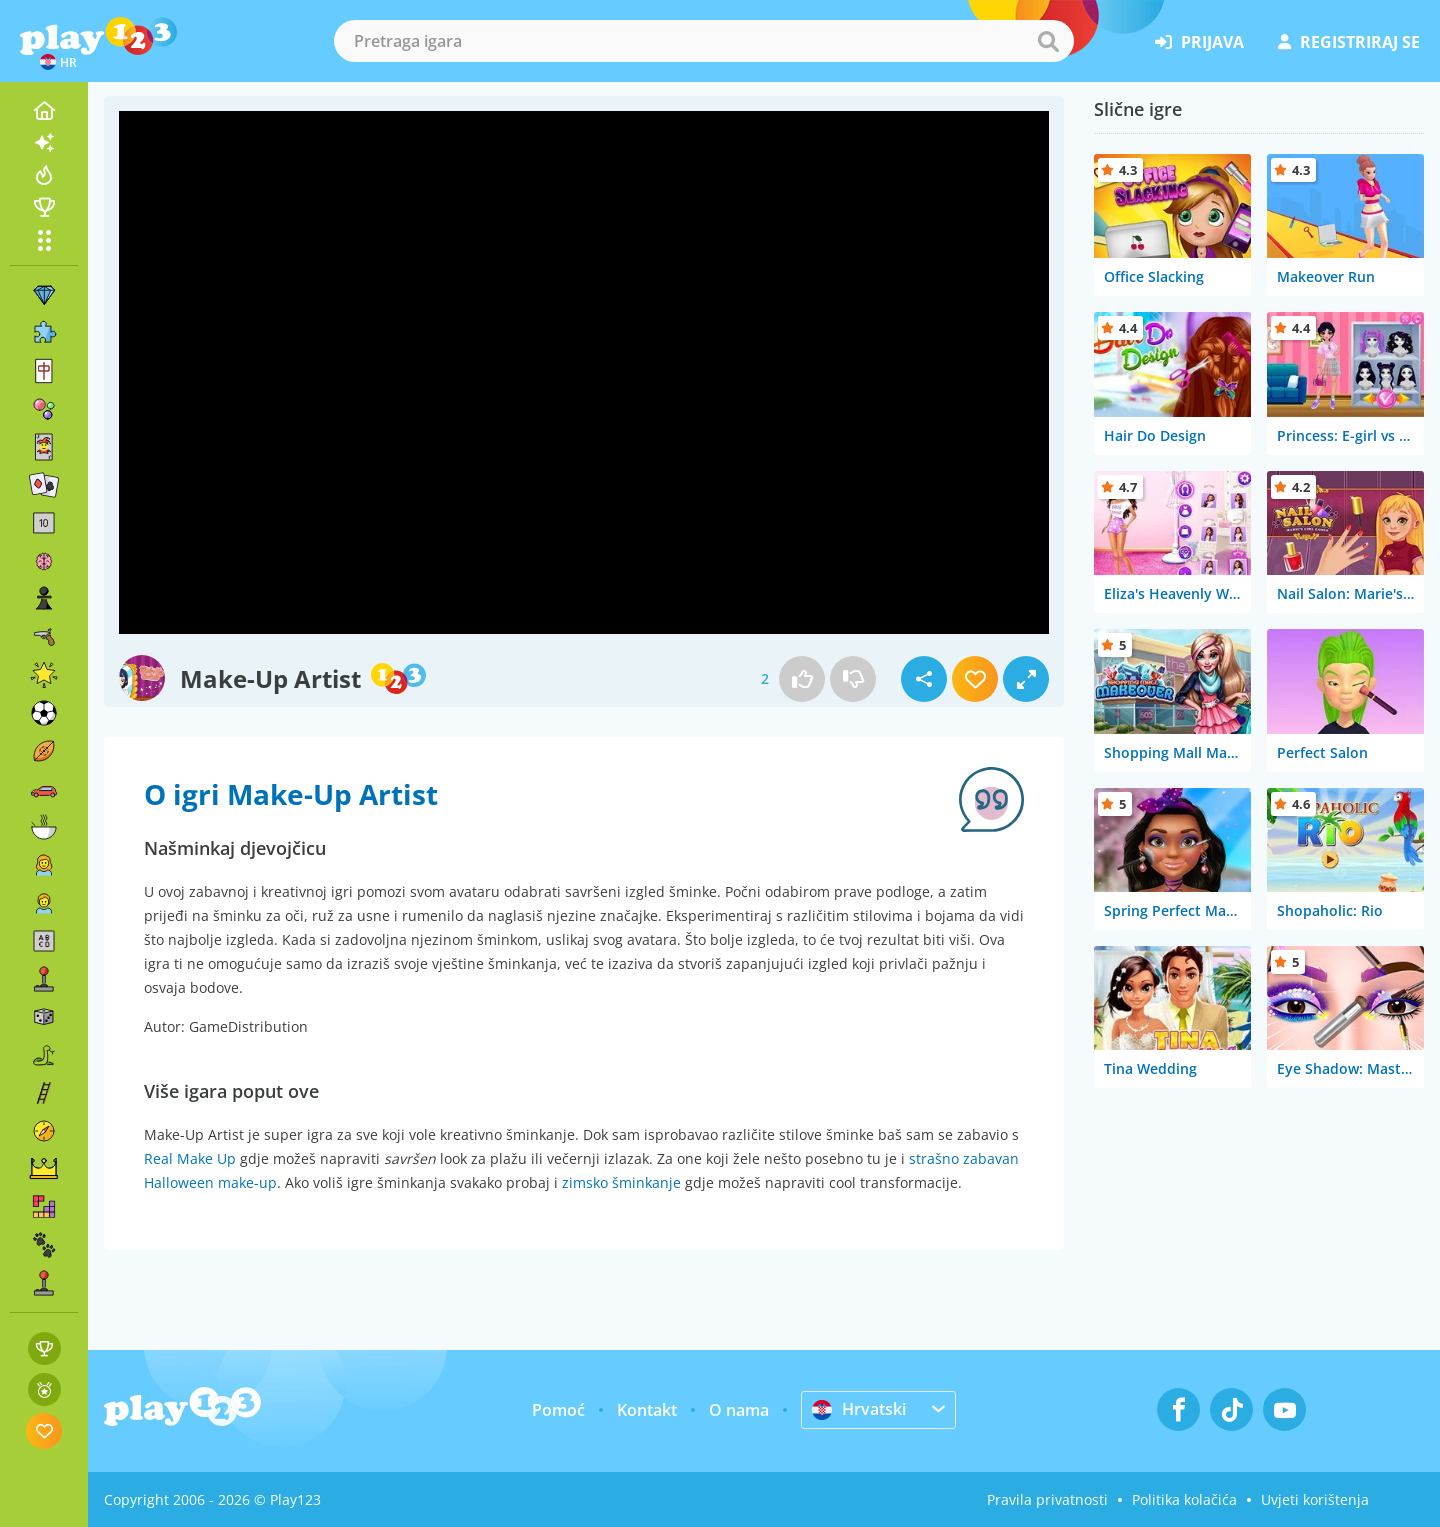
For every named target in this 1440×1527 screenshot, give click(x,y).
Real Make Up (190, 1158)
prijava (1199, 42)
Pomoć (558, 1410)
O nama (739, 1410)
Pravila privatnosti (1047, 1499)
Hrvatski (859, 1409)
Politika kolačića (1184, 1499)
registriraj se (1349, 42)
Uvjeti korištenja (1315, 1499)
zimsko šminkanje (621, 1182)
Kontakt (647, 1410)
